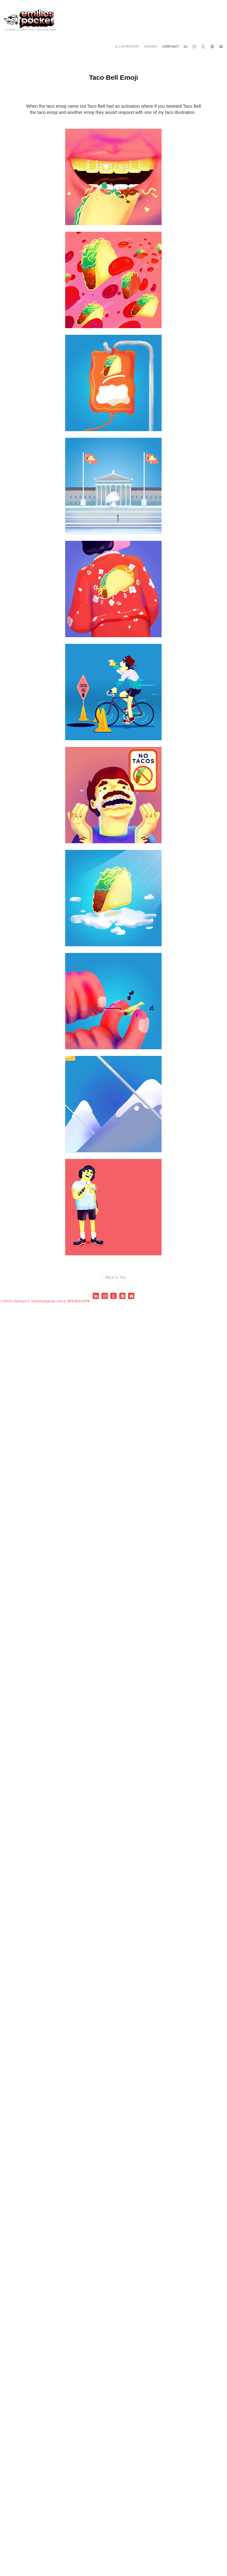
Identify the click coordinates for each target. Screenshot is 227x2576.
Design (150, 46)
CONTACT (170, 46)
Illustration (127, 46)
